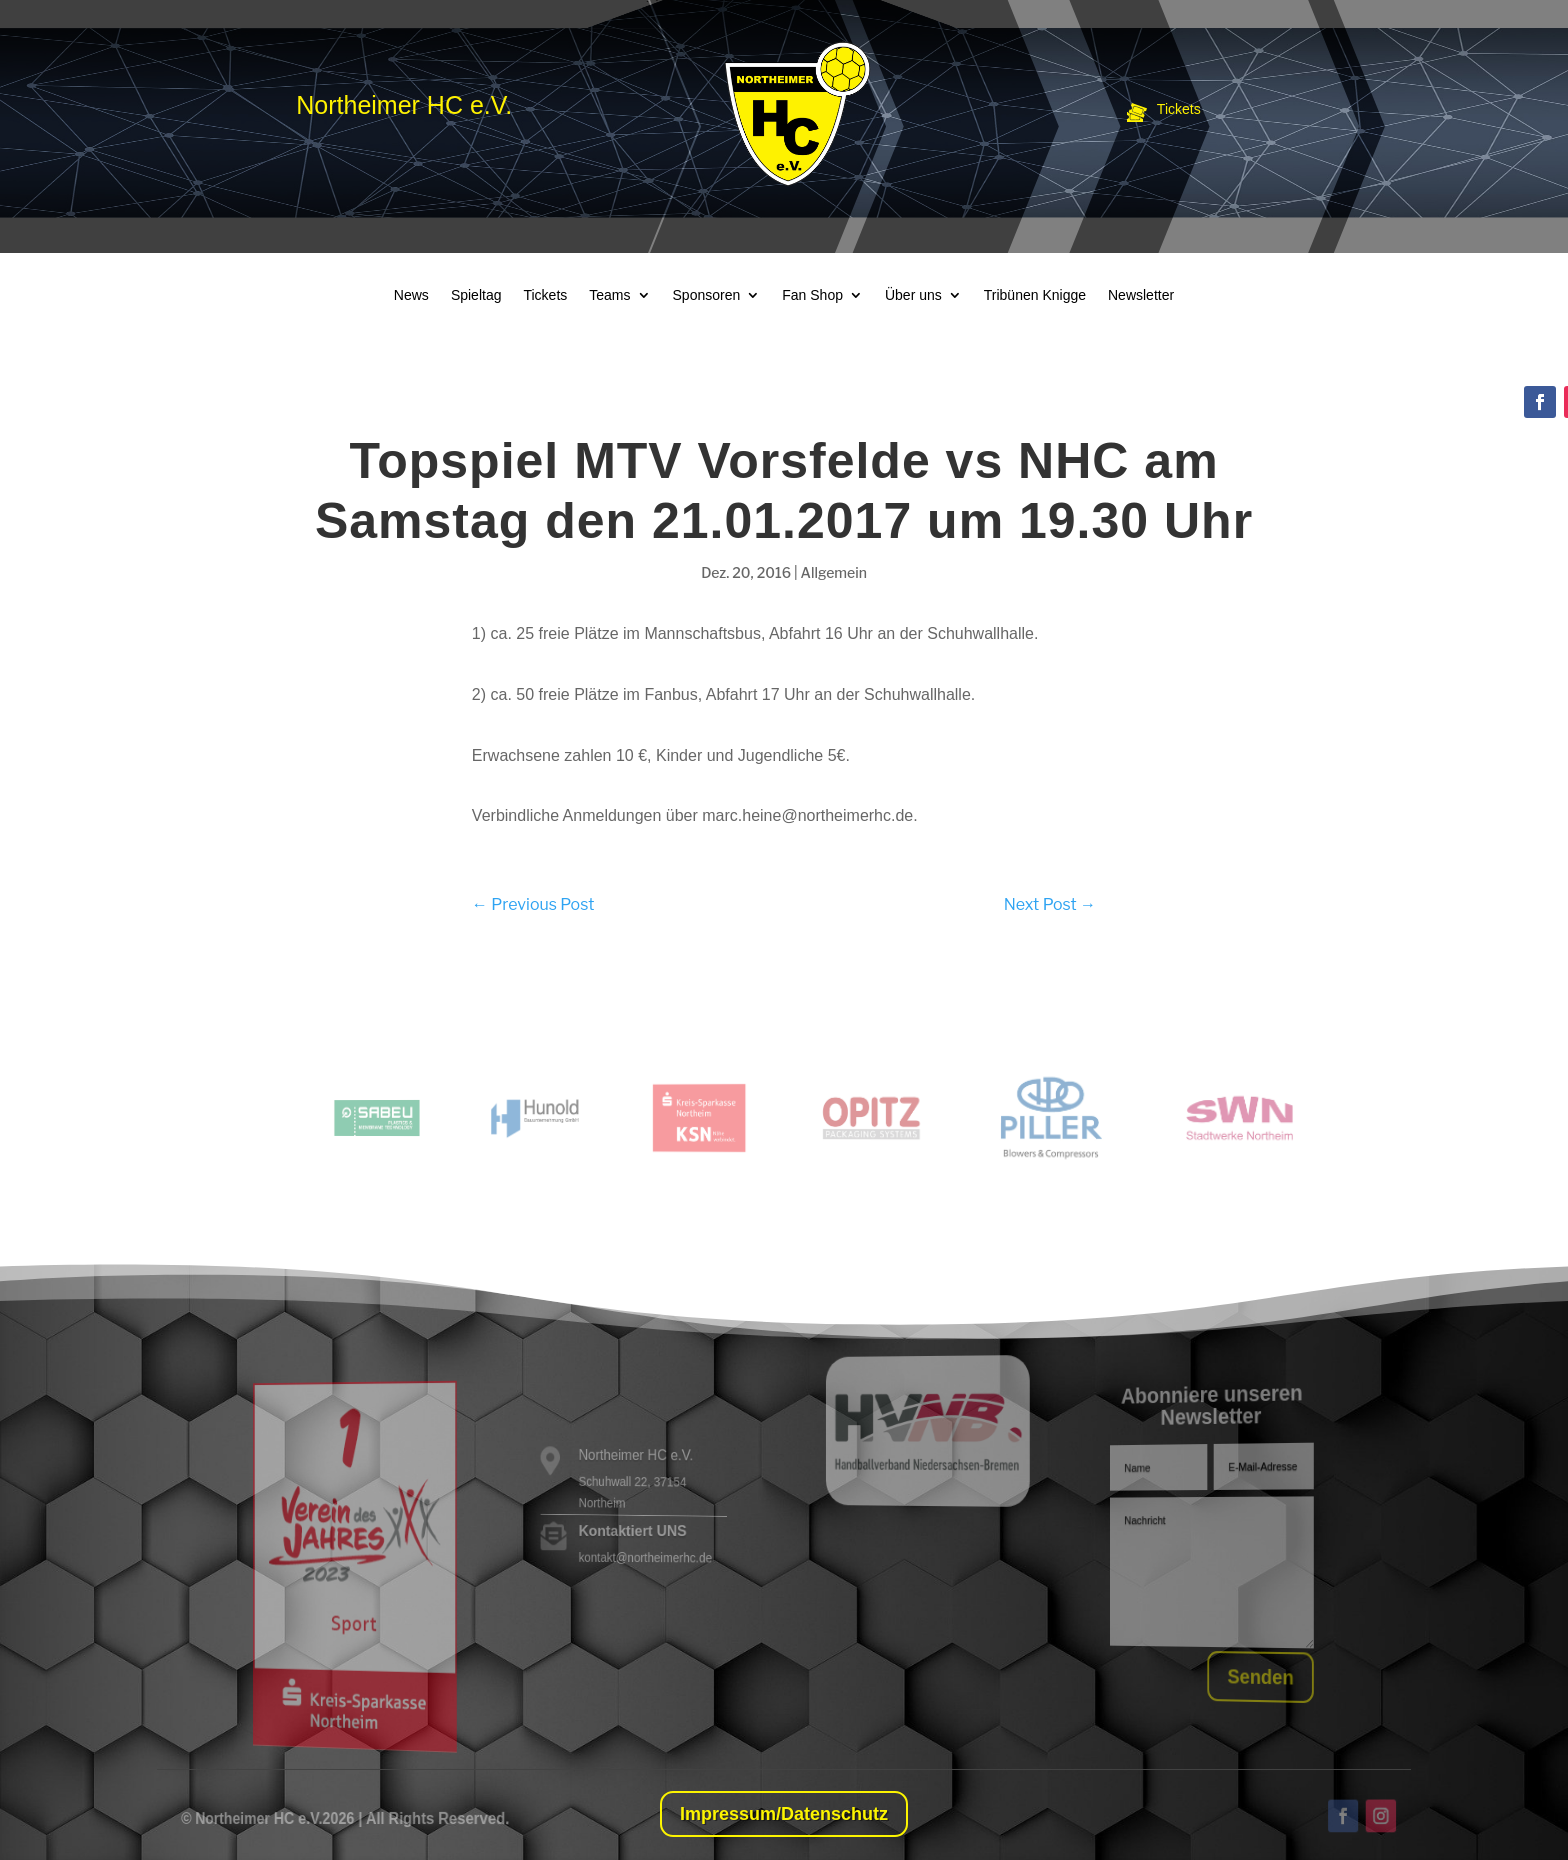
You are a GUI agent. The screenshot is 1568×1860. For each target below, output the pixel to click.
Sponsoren (707, 295)
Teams (609, 295)
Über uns (913, 295)
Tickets (545, 295)
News (411, 295)
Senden (1255, 1677)
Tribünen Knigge (1035, 295)
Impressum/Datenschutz (784, 1814)
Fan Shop (812, 295)
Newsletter (1141, 295)
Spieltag (476, 295)
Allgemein (834, 572)
